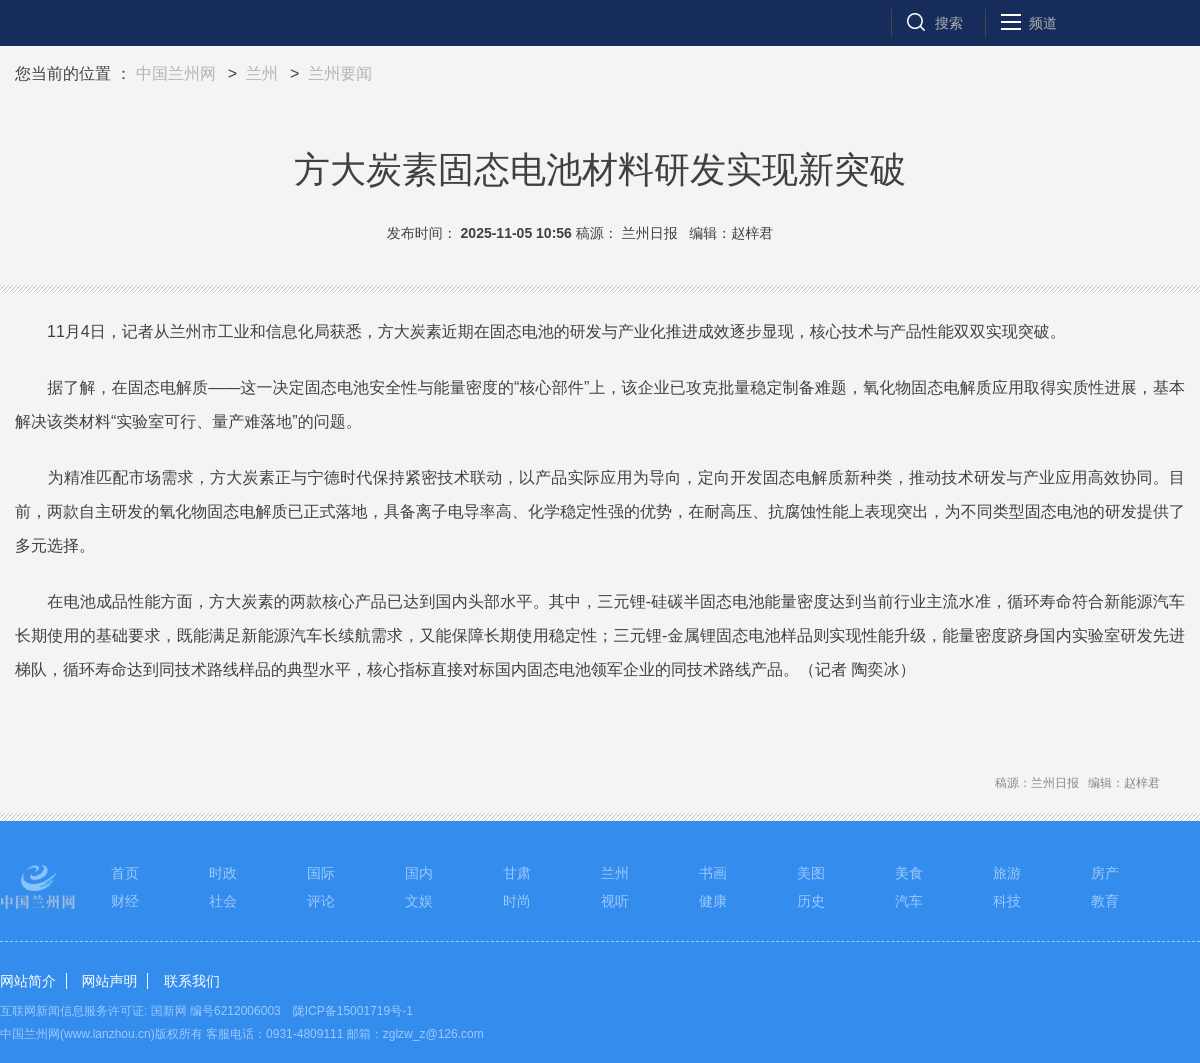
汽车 (909, 901)
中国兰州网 (176, 73)
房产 (1105, 873)
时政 (223, 873)
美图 (811, 873)
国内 (419, 873)
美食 (909, 873)
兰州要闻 (340, 73)
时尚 (517, 901)
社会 (223, 901)
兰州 (262, 73)
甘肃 (517, 873)
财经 (125, 901)
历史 (811, 901)
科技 (1007, 901)
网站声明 (109, 981)
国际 (321, 873)
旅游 (1007, 873)
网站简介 (28, 981)
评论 (321, 901)
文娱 (419, 901)
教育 (1105, 901)
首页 (125, 873)
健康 (713, 901)
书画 (713, 873)
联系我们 (192, 981)
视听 (615, 901)
